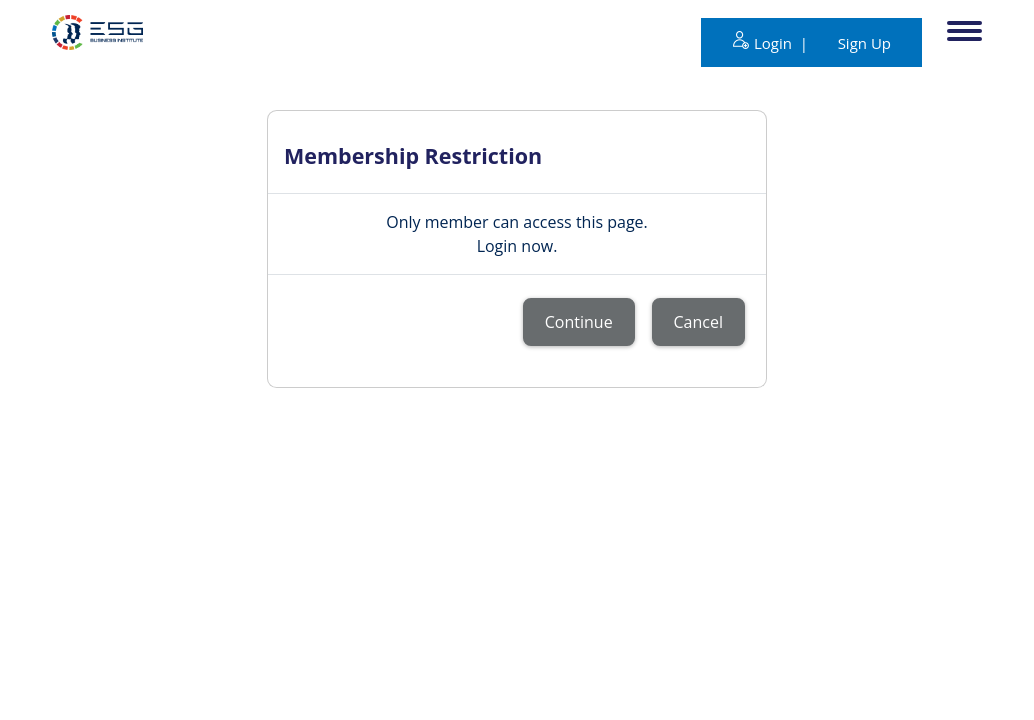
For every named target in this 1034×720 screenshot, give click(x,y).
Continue (579, 322)
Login (775, 43)
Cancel (698, 322)
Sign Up (864, 43)
